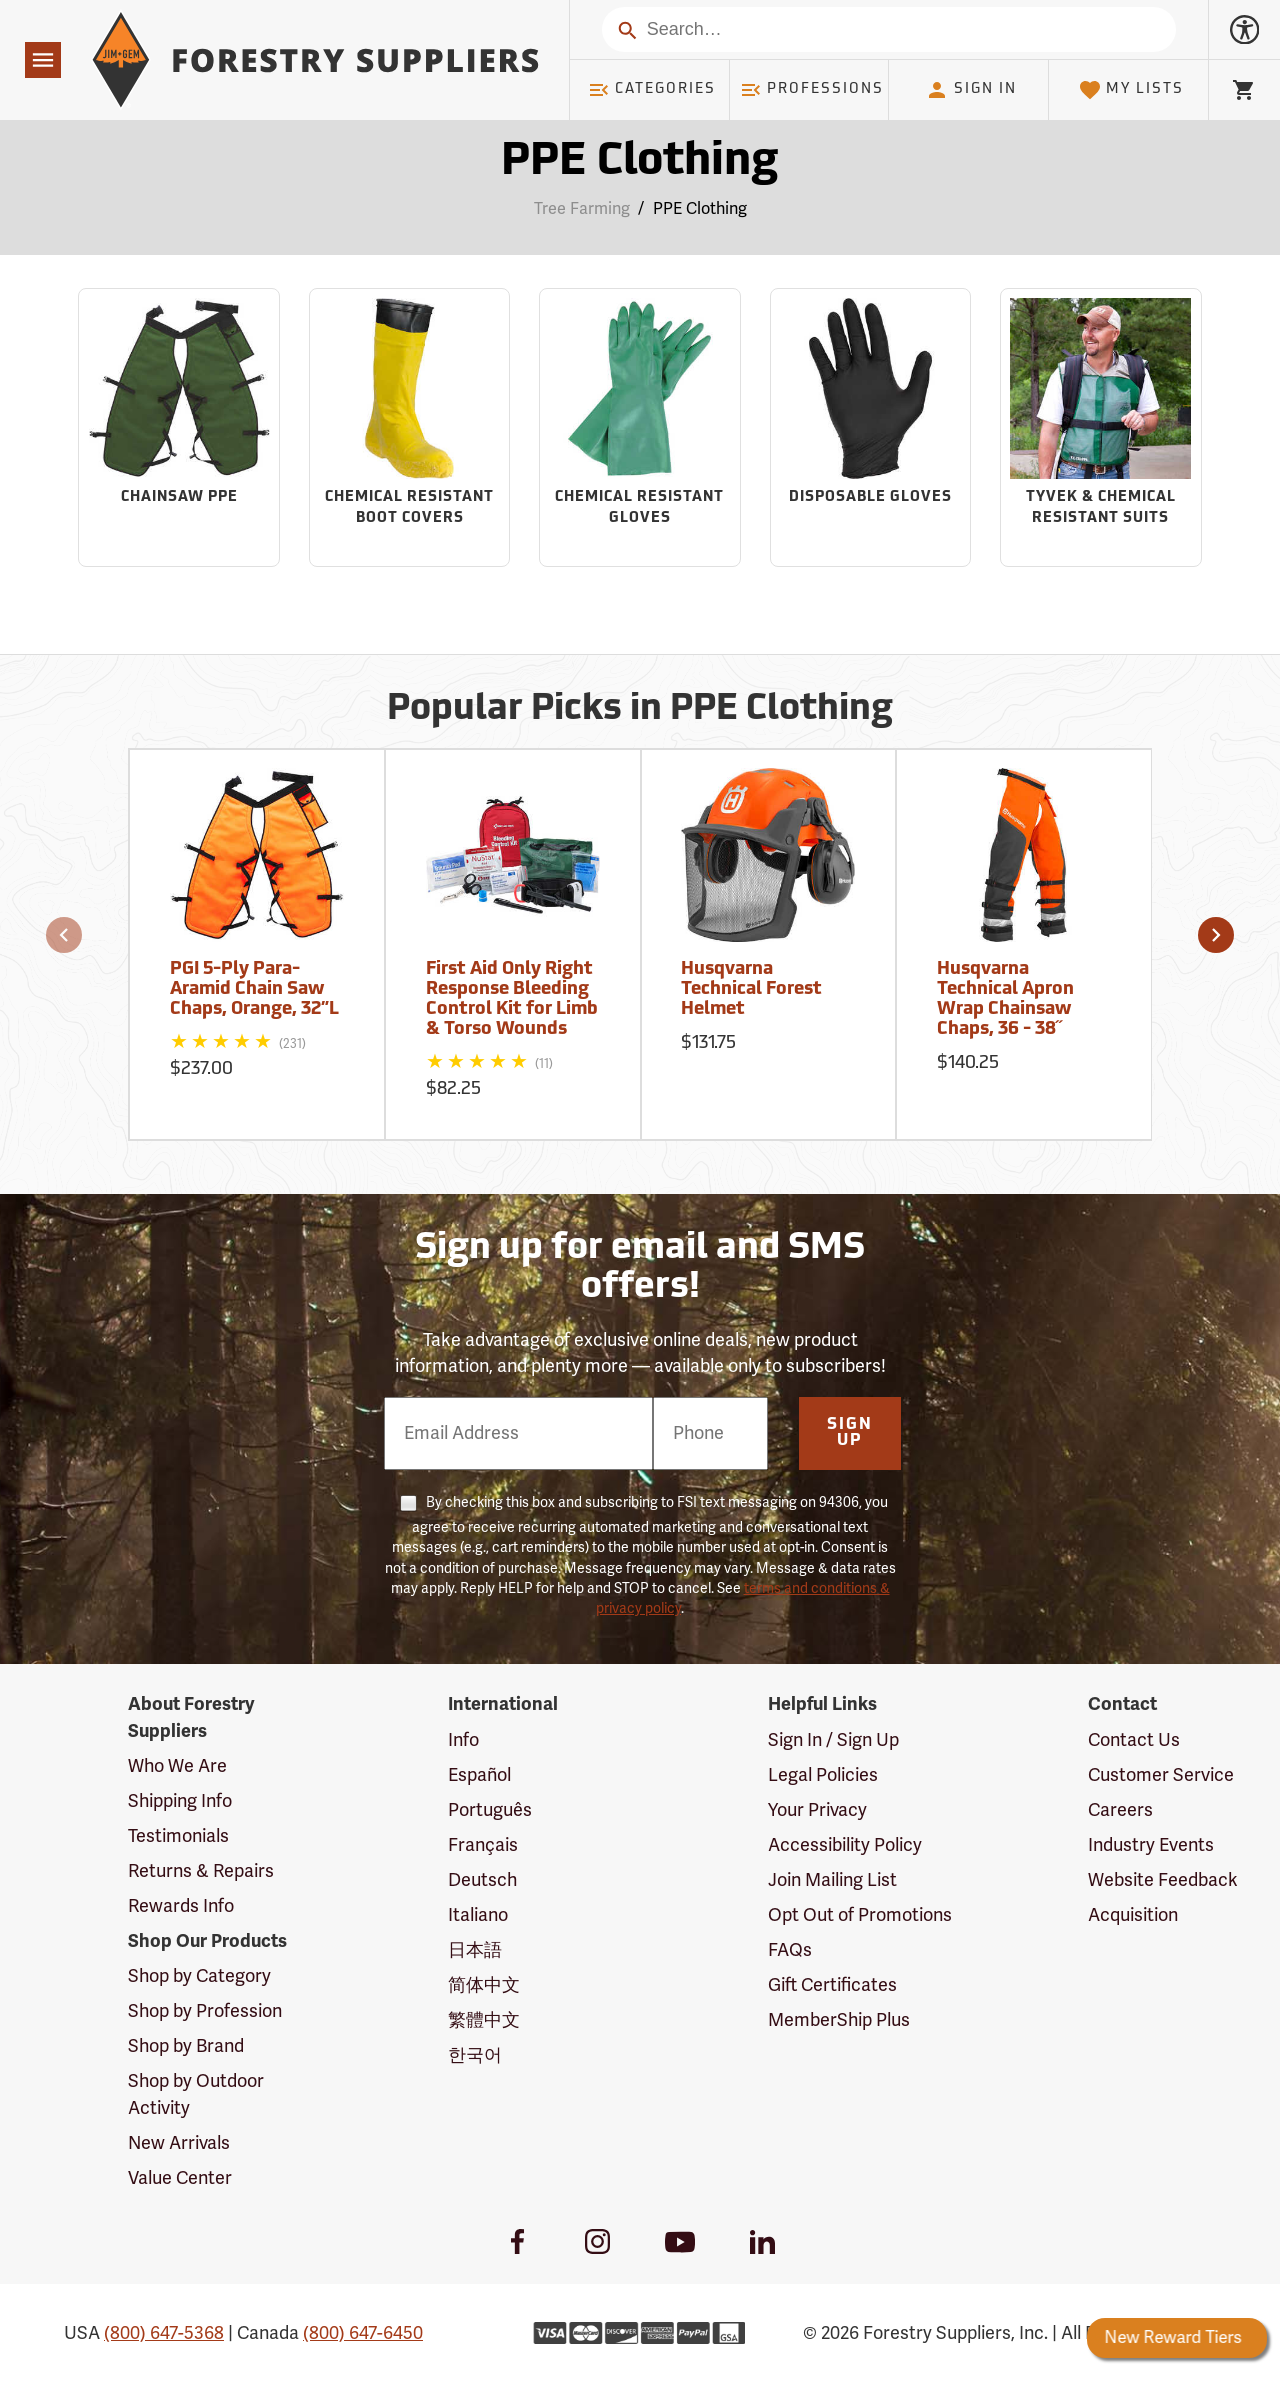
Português (490, 1810)
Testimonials (178, 1836)
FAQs (790, 1950)
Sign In (971, 90)
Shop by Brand (186, 2046)
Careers (1120, 1810)
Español (479, 1775)
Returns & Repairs (201, 1871)
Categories (652, 90)
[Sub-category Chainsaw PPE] (179, 428)
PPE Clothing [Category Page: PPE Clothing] (640, 162)
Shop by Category (199, 1976)
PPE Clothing (700, 209)
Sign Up (850, 1433)
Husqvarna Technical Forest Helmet (751, 989)
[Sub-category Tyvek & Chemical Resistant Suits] (1101, 428)
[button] (64, 935)
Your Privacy (817, 1810)
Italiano (478, 1915)
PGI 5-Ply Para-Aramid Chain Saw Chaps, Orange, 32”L (254, 989)
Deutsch (482, 1880)
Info (463, 1740)
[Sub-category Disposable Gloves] (871, 428)
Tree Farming (582, 209)
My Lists (1131, 90)
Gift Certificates (832, 1985)
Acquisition (1133, 1915)
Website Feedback (1163, 1880)
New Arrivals (179, 2143)
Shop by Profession (205, 2011)
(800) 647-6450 (363, 2333)
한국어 (475, 2055)
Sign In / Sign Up (833, 1740)
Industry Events (1151, 1845)
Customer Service (1161, 1775)
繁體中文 (484, 2020)
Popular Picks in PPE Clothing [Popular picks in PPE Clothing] (640, 710)
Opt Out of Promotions (860, 1915)
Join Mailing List (832, 1880)
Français (483, 1845)
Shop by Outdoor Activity (196, 2094)
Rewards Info (181, 1906)
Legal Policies (823, 1775)
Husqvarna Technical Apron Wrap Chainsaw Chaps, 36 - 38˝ (1005, 999)
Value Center (180, 2178)
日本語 (475, 1950)
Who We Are (177, 1766)
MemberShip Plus (839, 2020)
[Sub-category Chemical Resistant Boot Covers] (410, 428)
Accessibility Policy (845, 1845)
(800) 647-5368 (164, 2333)
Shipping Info (180, 1801)
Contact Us (1134, 1740)
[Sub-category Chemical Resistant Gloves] (640, 428)
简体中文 (484, 1985)
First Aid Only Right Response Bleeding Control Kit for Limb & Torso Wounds (512, 999)
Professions (812, 90)
